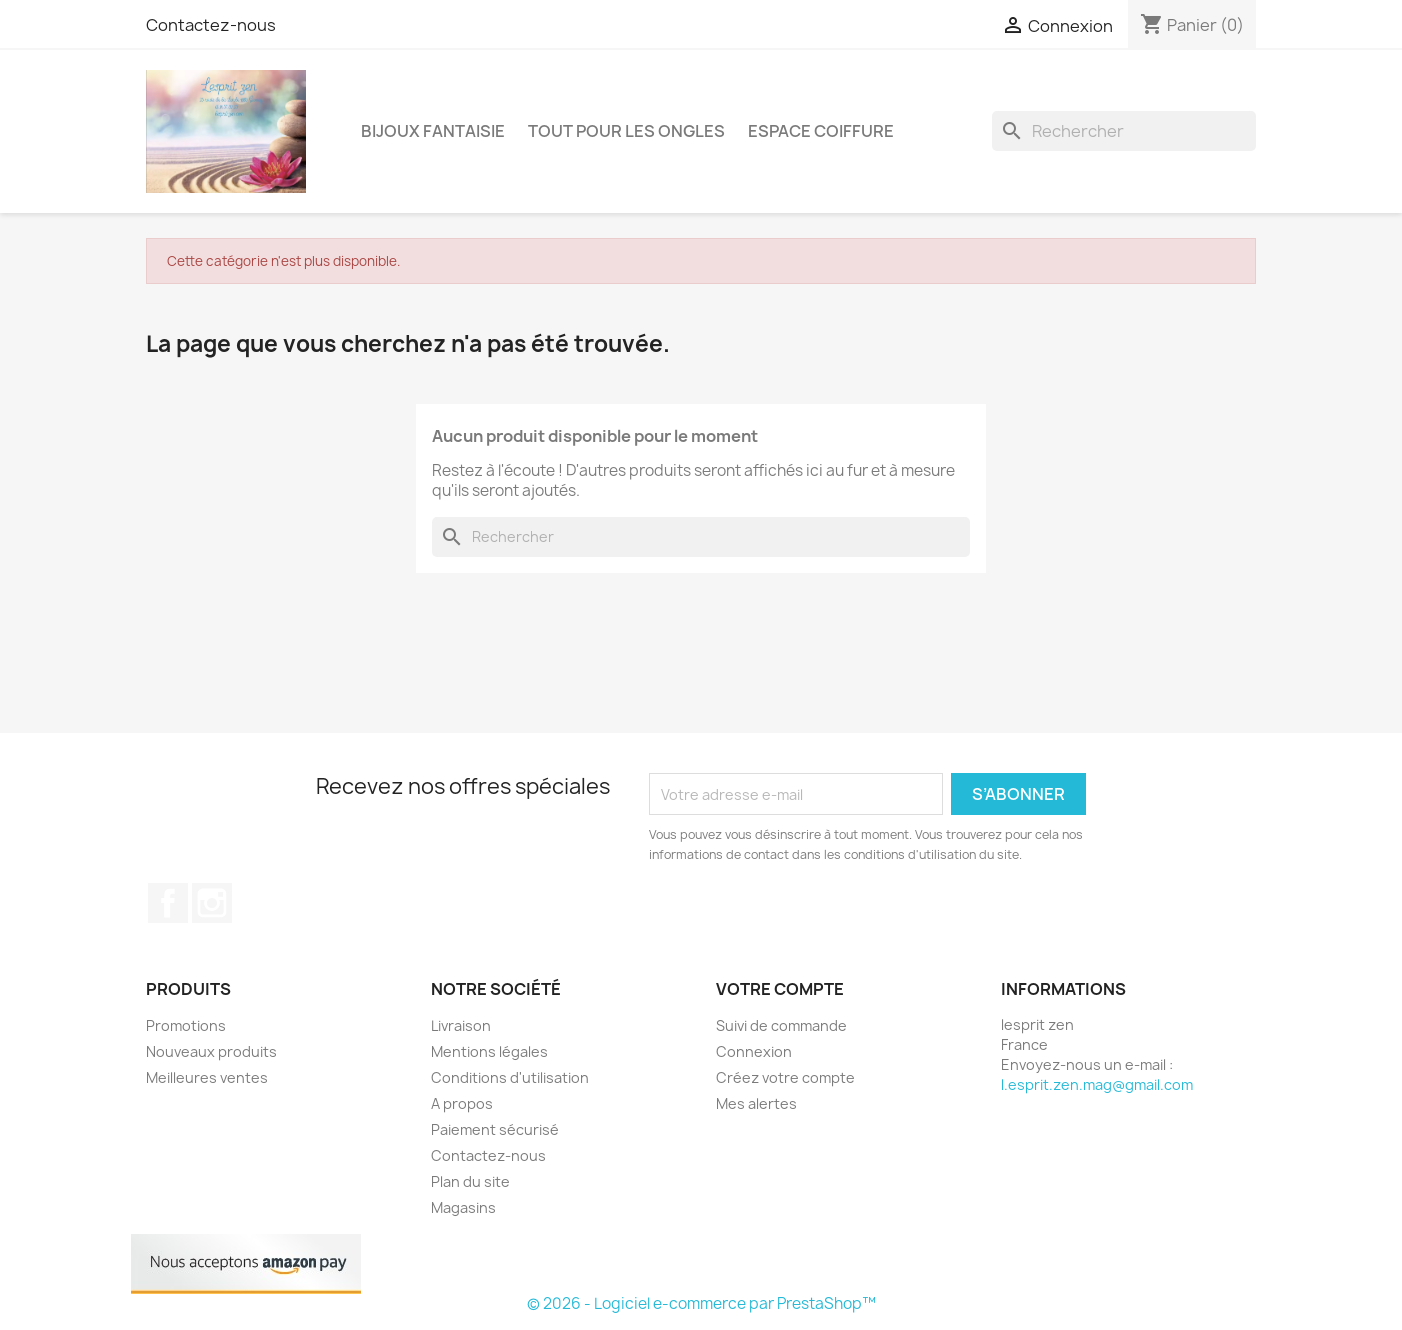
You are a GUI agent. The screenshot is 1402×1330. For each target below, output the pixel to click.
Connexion (754, 1051)
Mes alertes (756, 1103)
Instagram (212, 903)
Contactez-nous (211, 25)
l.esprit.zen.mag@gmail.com (1097, 1084)
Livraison (461, 1025)
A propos (462, 1103)
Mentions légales (489, 1051)
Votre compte (780, 989)
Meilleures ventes (207, 1077)
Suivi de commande (781, 1025)
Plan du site (470, 1181)
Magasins (463, 1207)
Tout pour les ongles (626, 131)
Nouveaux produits (211, 1051)
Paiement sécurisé (495, 1129)
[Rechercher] (1124, 131)
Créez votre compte (785, 1077)
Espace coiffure (821, 131)
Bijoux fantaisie (433, 131)
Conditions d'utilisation (510, 1077)
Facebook (168, 903)
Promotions (186, 1025)
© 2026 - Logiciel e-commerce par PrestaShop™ (701, 1303)
